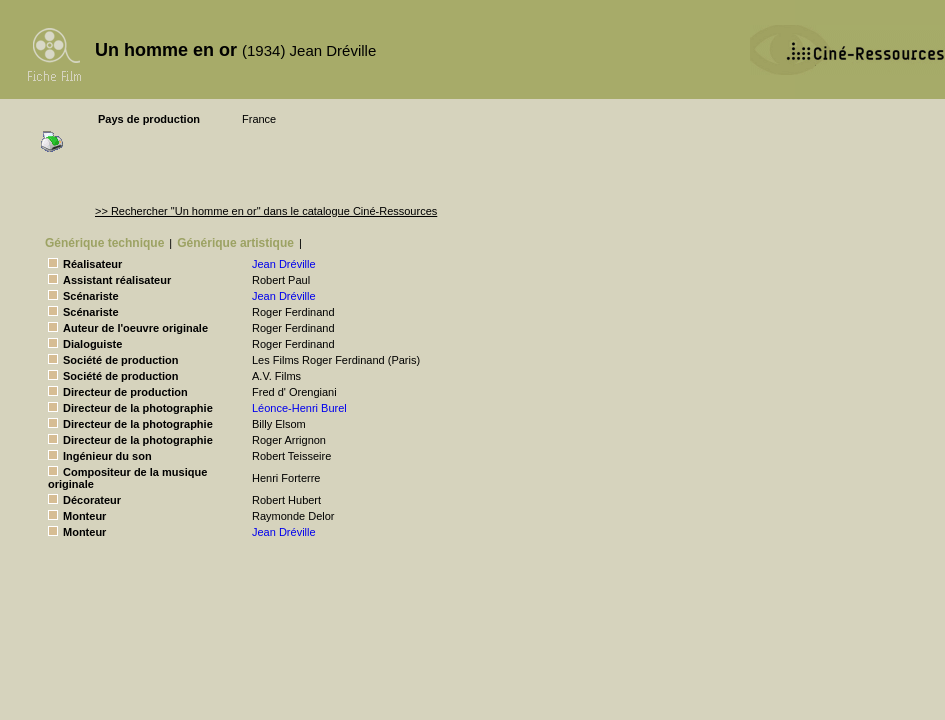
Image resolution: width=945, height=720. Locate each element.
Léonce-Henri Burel (299, 408)
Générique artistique (235, 243)
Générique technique (104, 243)
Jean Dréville (284, 264)
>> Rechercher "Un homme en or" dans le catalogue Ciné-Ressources (266, 211)
